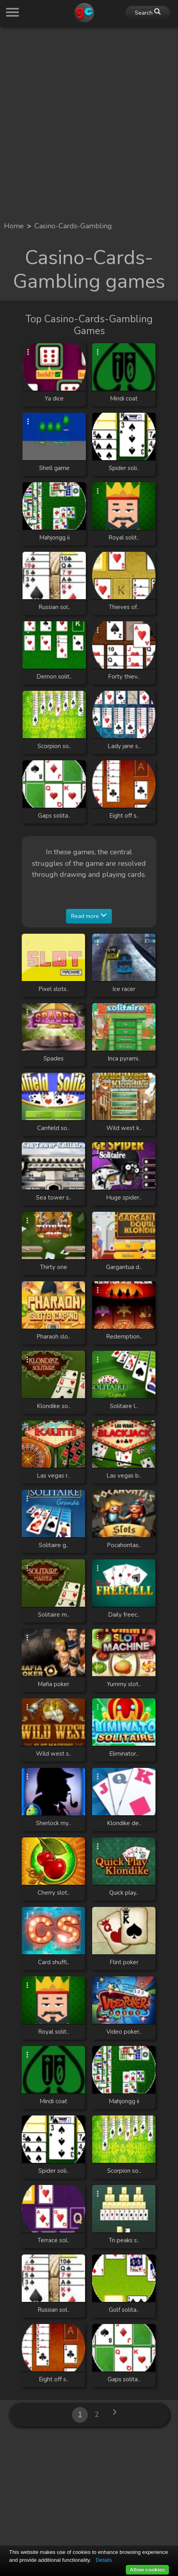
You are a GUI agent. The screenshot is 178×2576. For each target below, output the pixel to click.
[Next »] (114, 2415)
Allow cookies (147, 2569)
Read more (89, 916)
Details (104, 2560)
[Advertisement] (89, 121)
